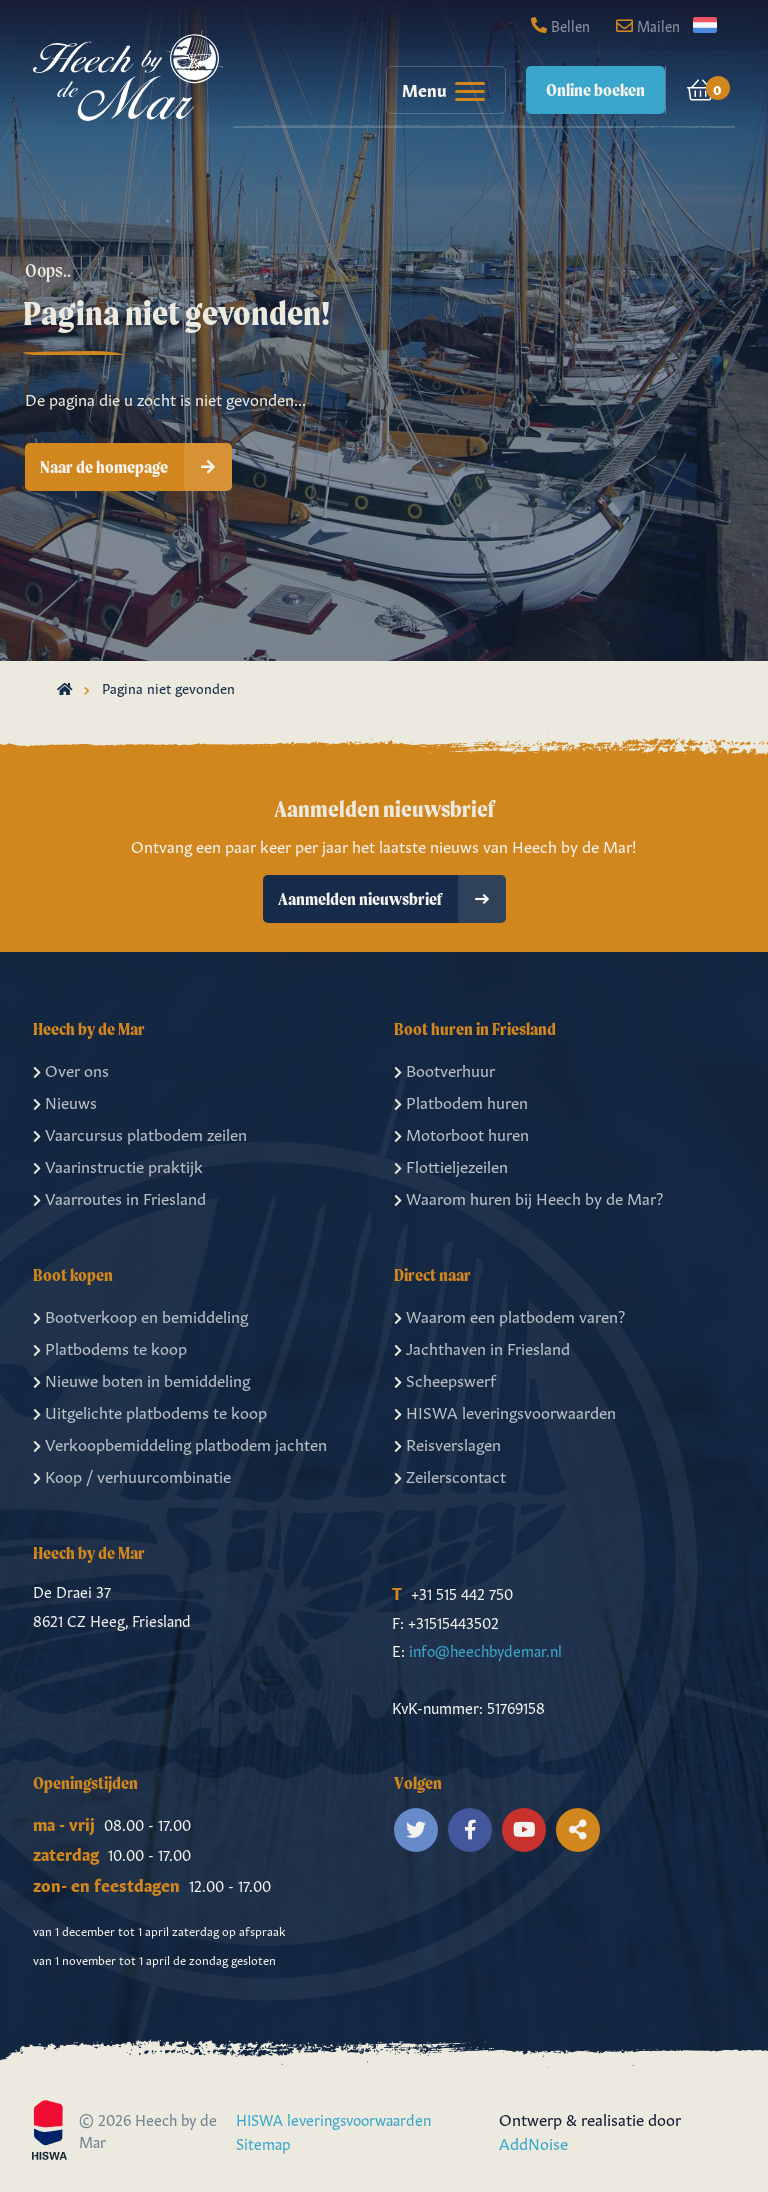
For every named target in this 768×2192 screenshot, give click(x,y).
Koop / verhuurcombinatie (132, 1475)
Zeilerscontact (450, 1475)
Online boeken (595, 89)
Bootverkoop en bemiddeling (140, 1315)
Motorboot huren (461, 1133)
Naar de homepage (136, 467)
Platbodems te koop (110, 1347)
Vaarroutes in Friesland (119, 1197)
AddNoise (533, 2142)
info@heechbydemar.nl (485, 1649)
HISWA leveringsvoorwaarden (505, 1411)
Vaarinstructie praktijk (118, 1165)
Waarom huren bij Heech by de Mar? (528, 1197)
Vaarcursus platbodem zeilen (140, 1133)
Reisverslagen (447, 1443)
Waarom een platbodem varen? (509, 1315)
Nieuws (65, 1101)
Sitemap (263, 2142)
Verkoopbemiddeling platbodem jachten (180, 1443)
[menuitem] (436, 90)
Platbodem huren (461, 1101)
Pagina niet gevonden (168, 687)
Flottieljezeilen (451, 1165)
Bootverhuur (444, 1069)
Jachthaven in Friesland (482, 1347)
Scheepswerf (445, 1379)
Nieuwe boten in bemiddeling (141, 1379)
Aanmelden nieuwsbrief (392, 899)
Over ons (71, 1069)
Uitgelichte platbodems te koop (150, 1411)
